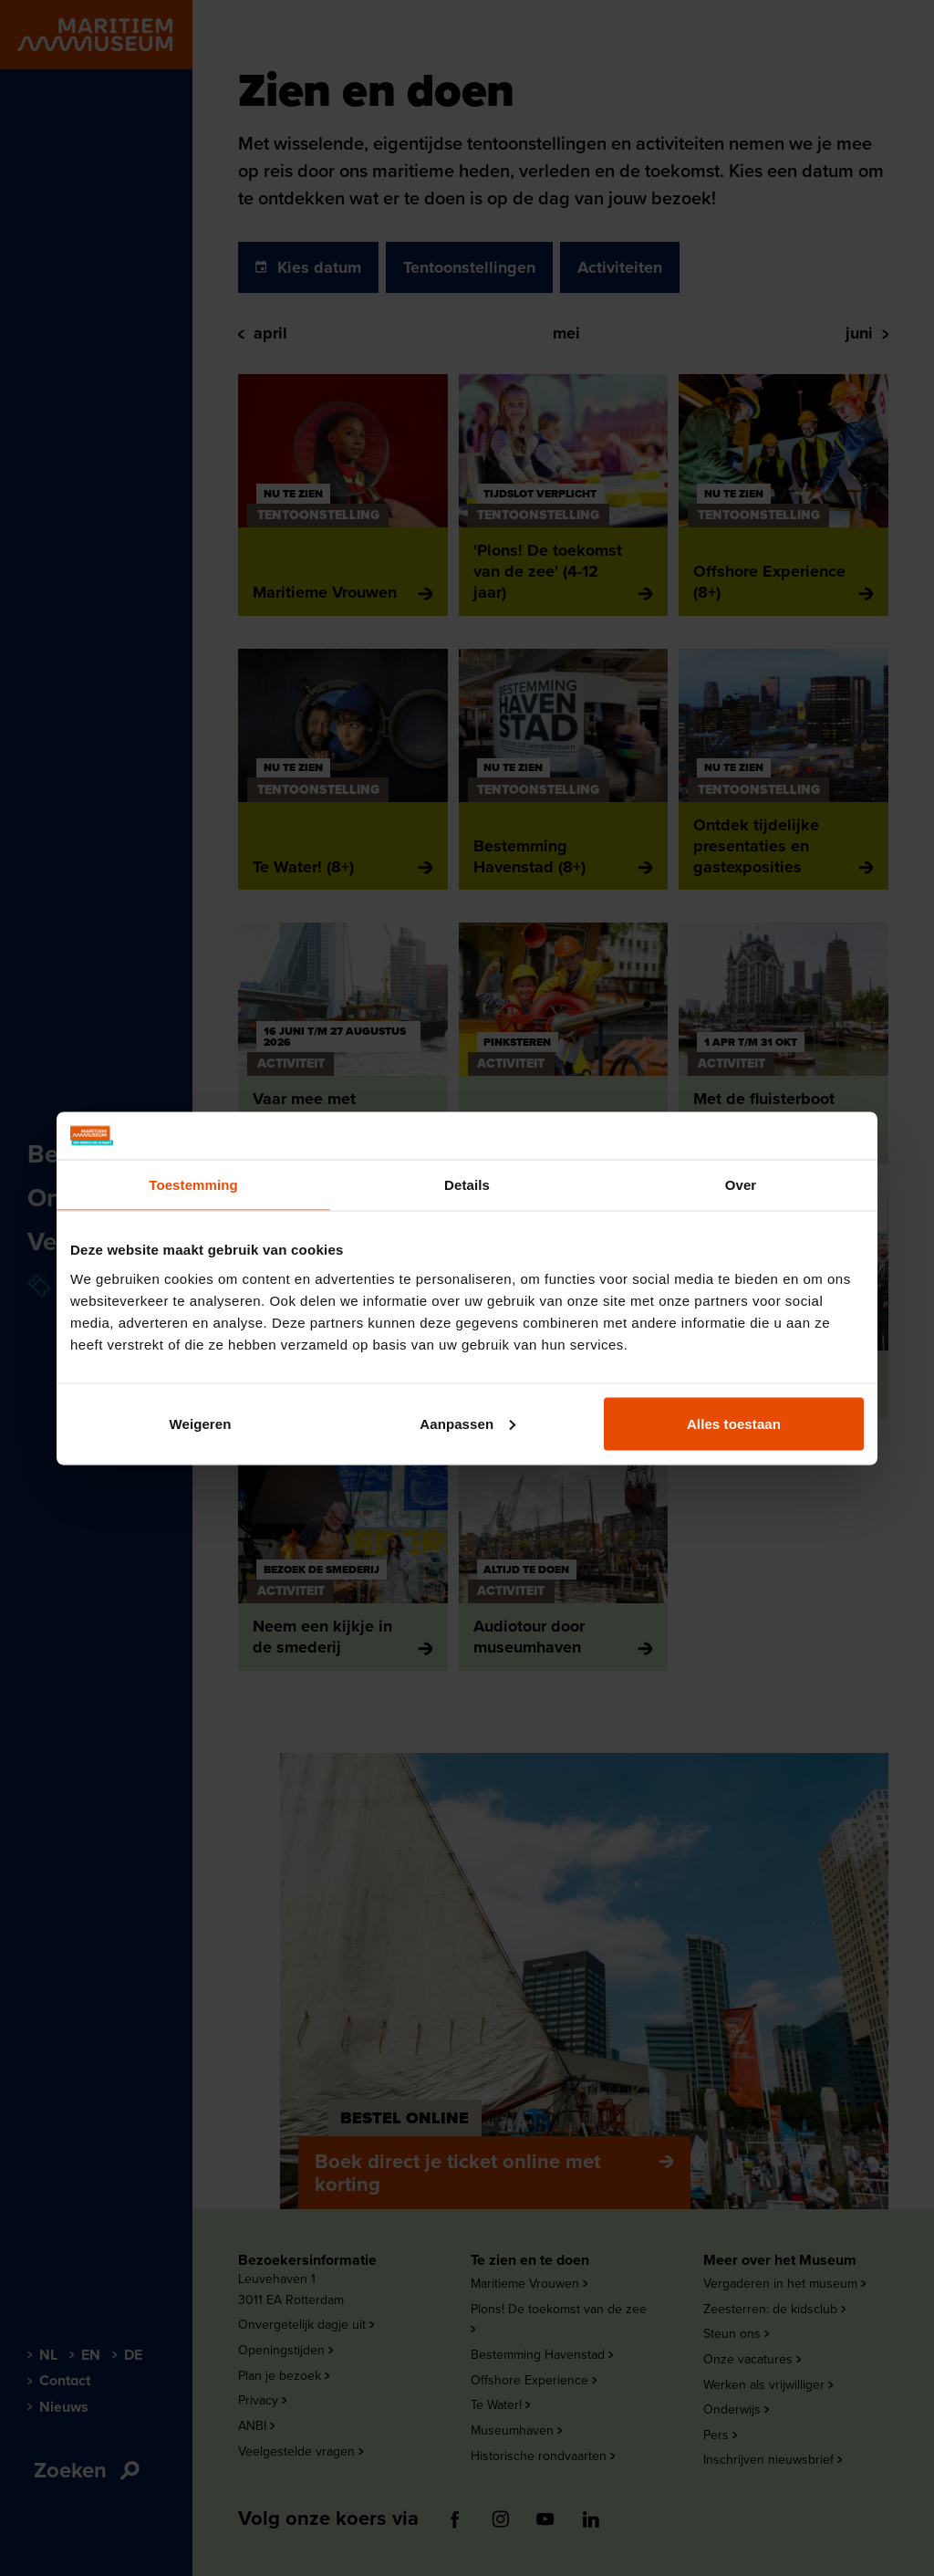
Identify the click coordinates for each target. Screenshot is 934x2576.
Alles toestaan (734, 1423)
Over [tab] (741, 1185)
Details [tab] (467, 1185)
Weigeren (200, 1423)
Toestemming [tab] (193, 1185)
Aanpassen (467, 1423)
